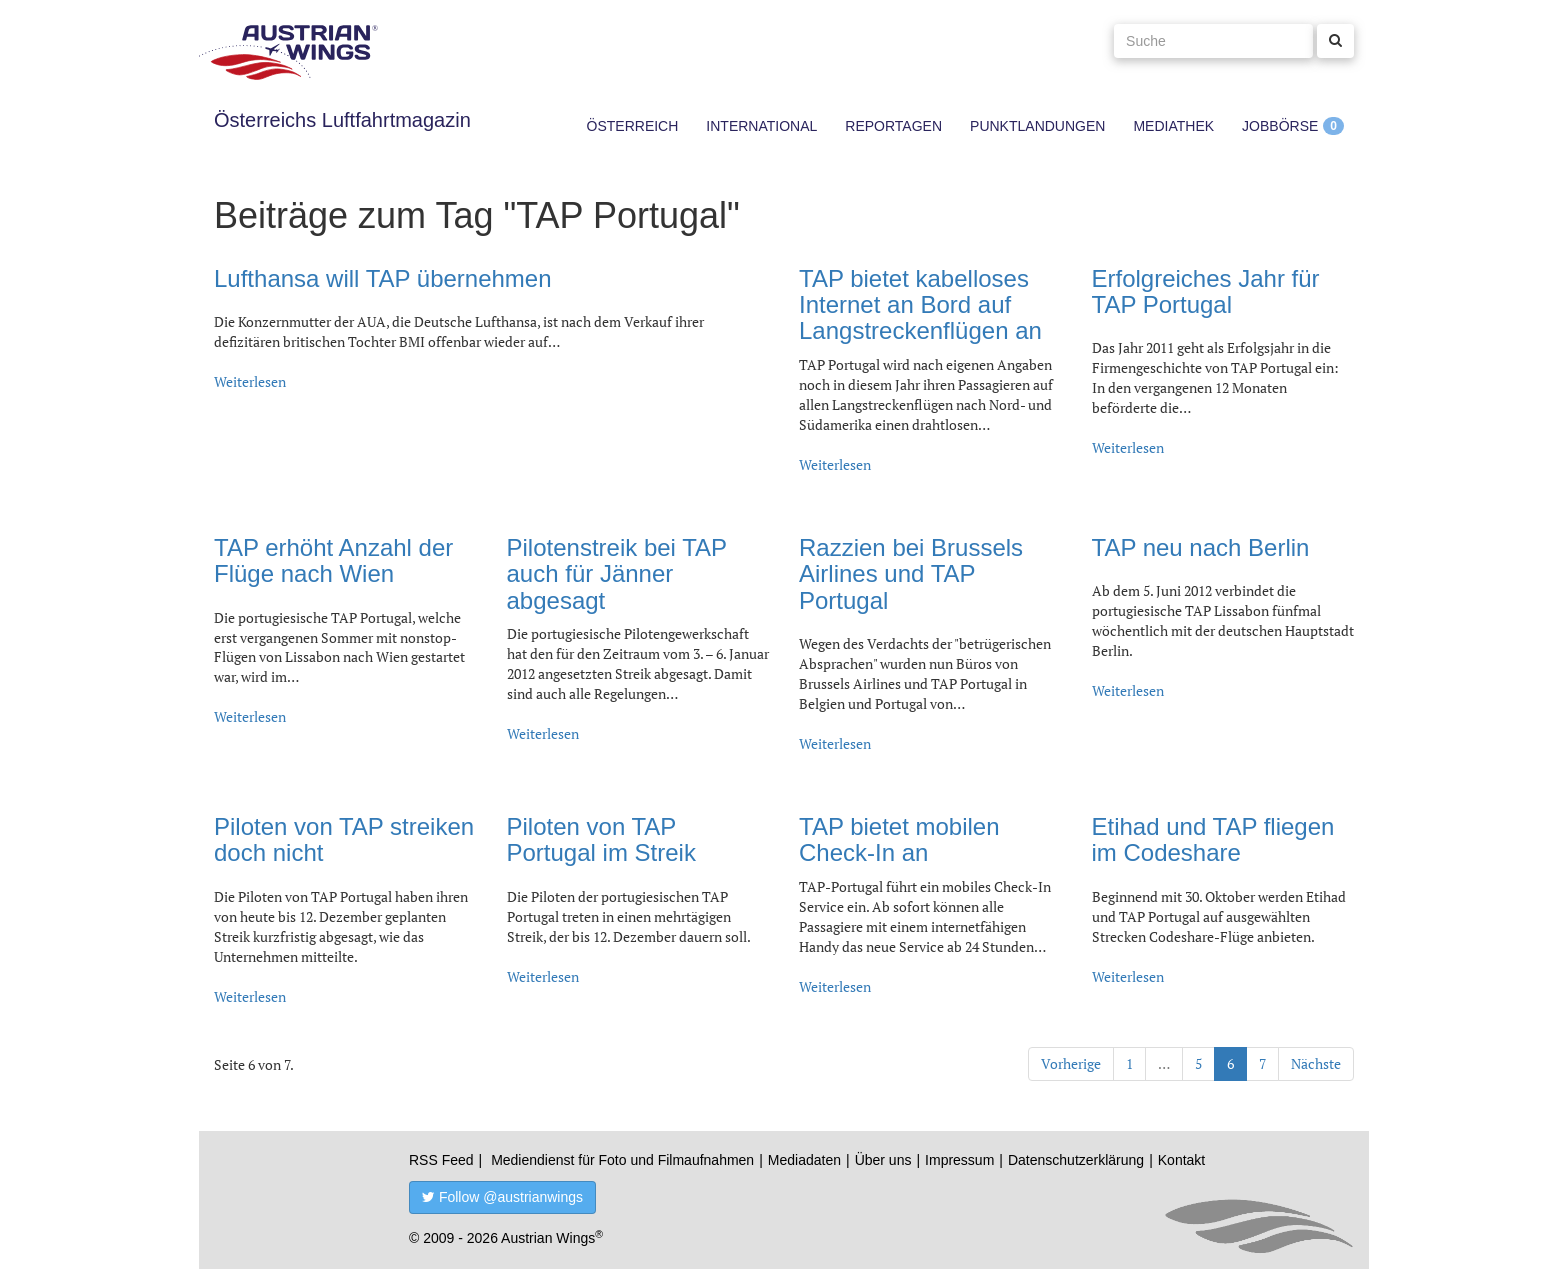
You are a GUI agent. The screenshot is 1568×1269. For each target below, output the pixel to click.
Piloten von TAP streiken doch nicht (344, 839)
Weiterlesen (250, 381)
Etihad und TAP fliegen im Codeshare (1213, 839)
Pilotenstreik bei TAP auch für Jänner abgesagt (617, 574)
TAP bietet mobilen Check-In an (899, 839)
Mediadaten (804, 1160)
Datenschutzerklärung (1076, 1160)
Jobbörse (1280, 126)
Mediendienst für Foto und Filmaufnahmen (622, 1160)
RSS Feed (441, 1160)
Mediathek (1173, 126)
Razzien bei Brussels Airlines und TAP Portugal (911, 574)
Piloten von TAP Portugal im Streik (601, 839)
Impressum (959, 1160)
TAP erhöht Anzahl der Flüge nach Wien (333, 560)
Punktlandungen (1037, 126)
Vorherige (1071, 1063)
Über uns (883, 1160)
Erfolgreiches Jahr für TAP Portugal (1206, 291)
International (761, 126)
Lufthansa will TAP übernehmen (383, 278)
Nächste (1316, 1063)
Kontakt (1181, 1160)
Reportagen (893, 126)
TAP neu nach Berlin (1201, 547)
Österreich (633, 126)
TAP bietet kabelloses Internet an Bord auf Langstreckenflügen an (920, 305)
